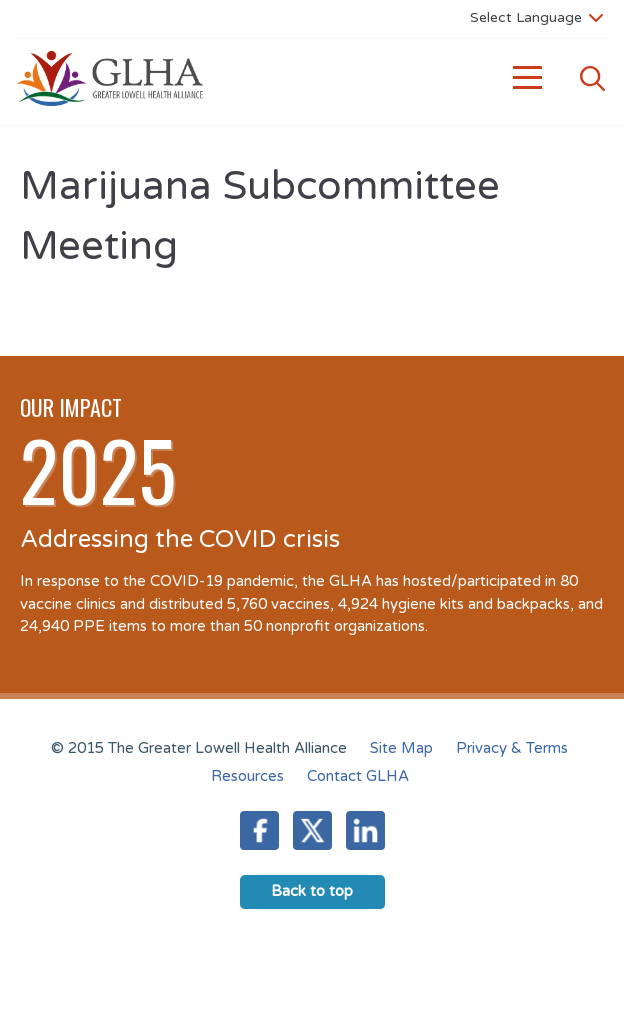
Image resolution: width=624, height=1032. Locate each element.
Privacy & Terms (512, 748)
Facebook (259, 830)
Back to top (312, 891)
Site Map (401, 748)
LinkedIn (365, 830)
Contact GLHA (358, 776)
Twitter (312, 830)
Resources (247, 776)
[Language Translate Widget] (536, 17)
